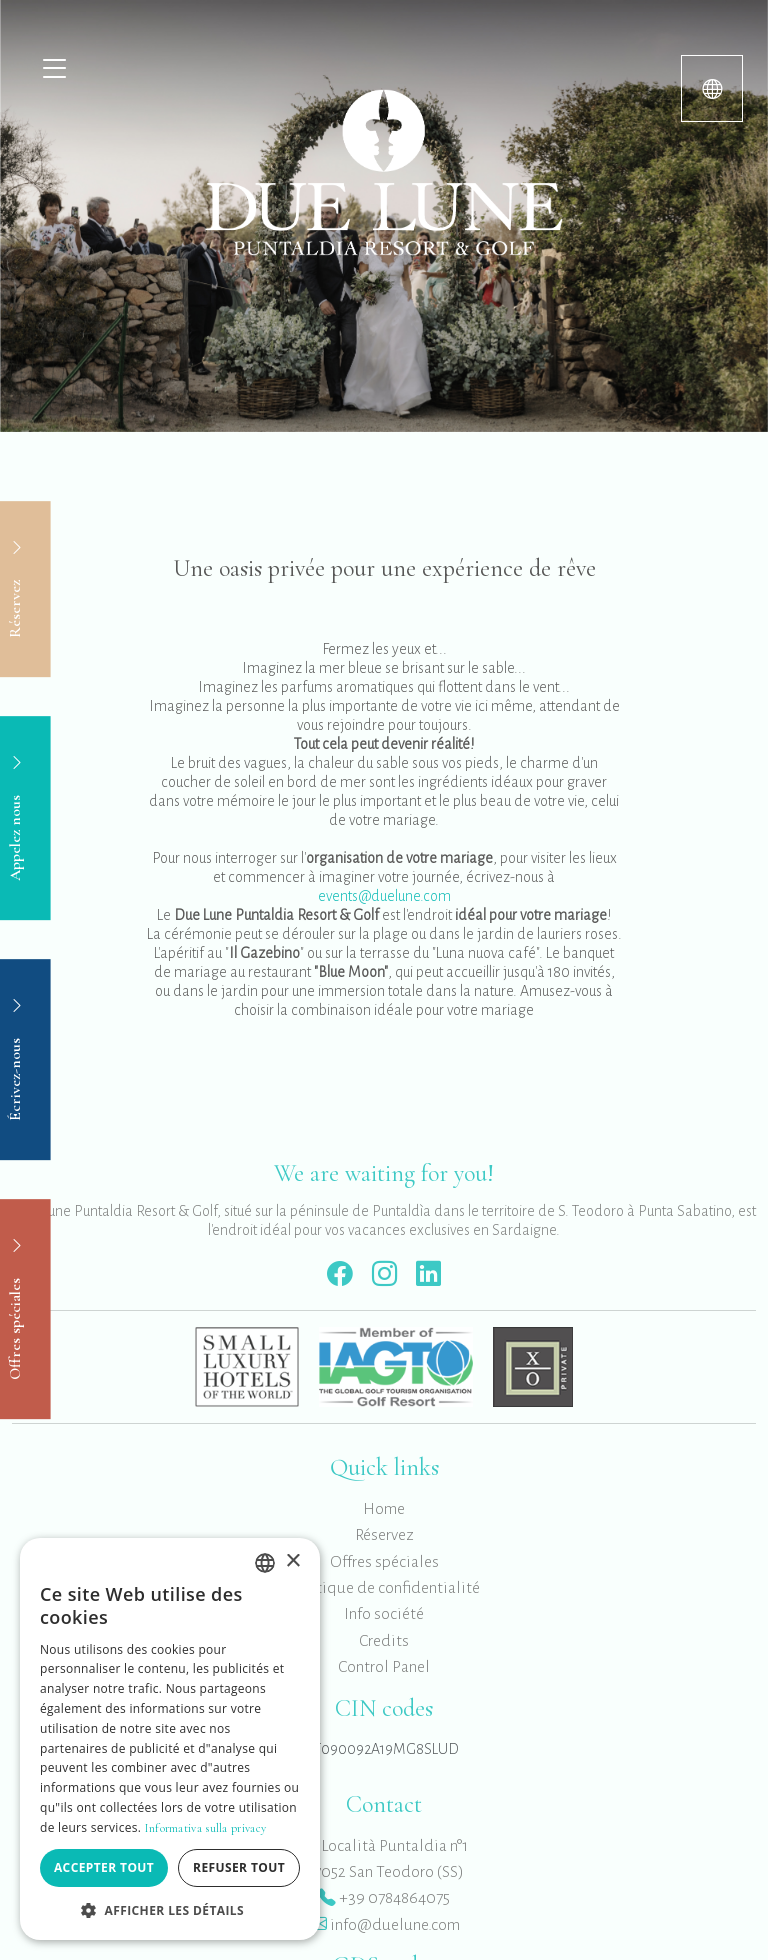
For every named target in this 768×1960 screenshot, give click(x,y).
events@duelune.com (384, 896)
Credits (384, 1641)
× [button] (292, 1561)
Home (384, 1509)
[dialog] (170, 1739)
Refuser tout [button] (239, 1867)
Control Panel (384, 1667)
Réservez (384, 1535)
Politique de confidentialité (384, 1588)
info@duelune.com (384, 1925)
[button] (170, 1910)
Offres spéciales (384, 1562)
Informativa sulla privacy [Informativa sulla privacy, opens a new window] (206, 1828)
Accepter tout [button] (104, 1867)
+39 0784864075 (384, 1898)
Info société (384, 1614)
